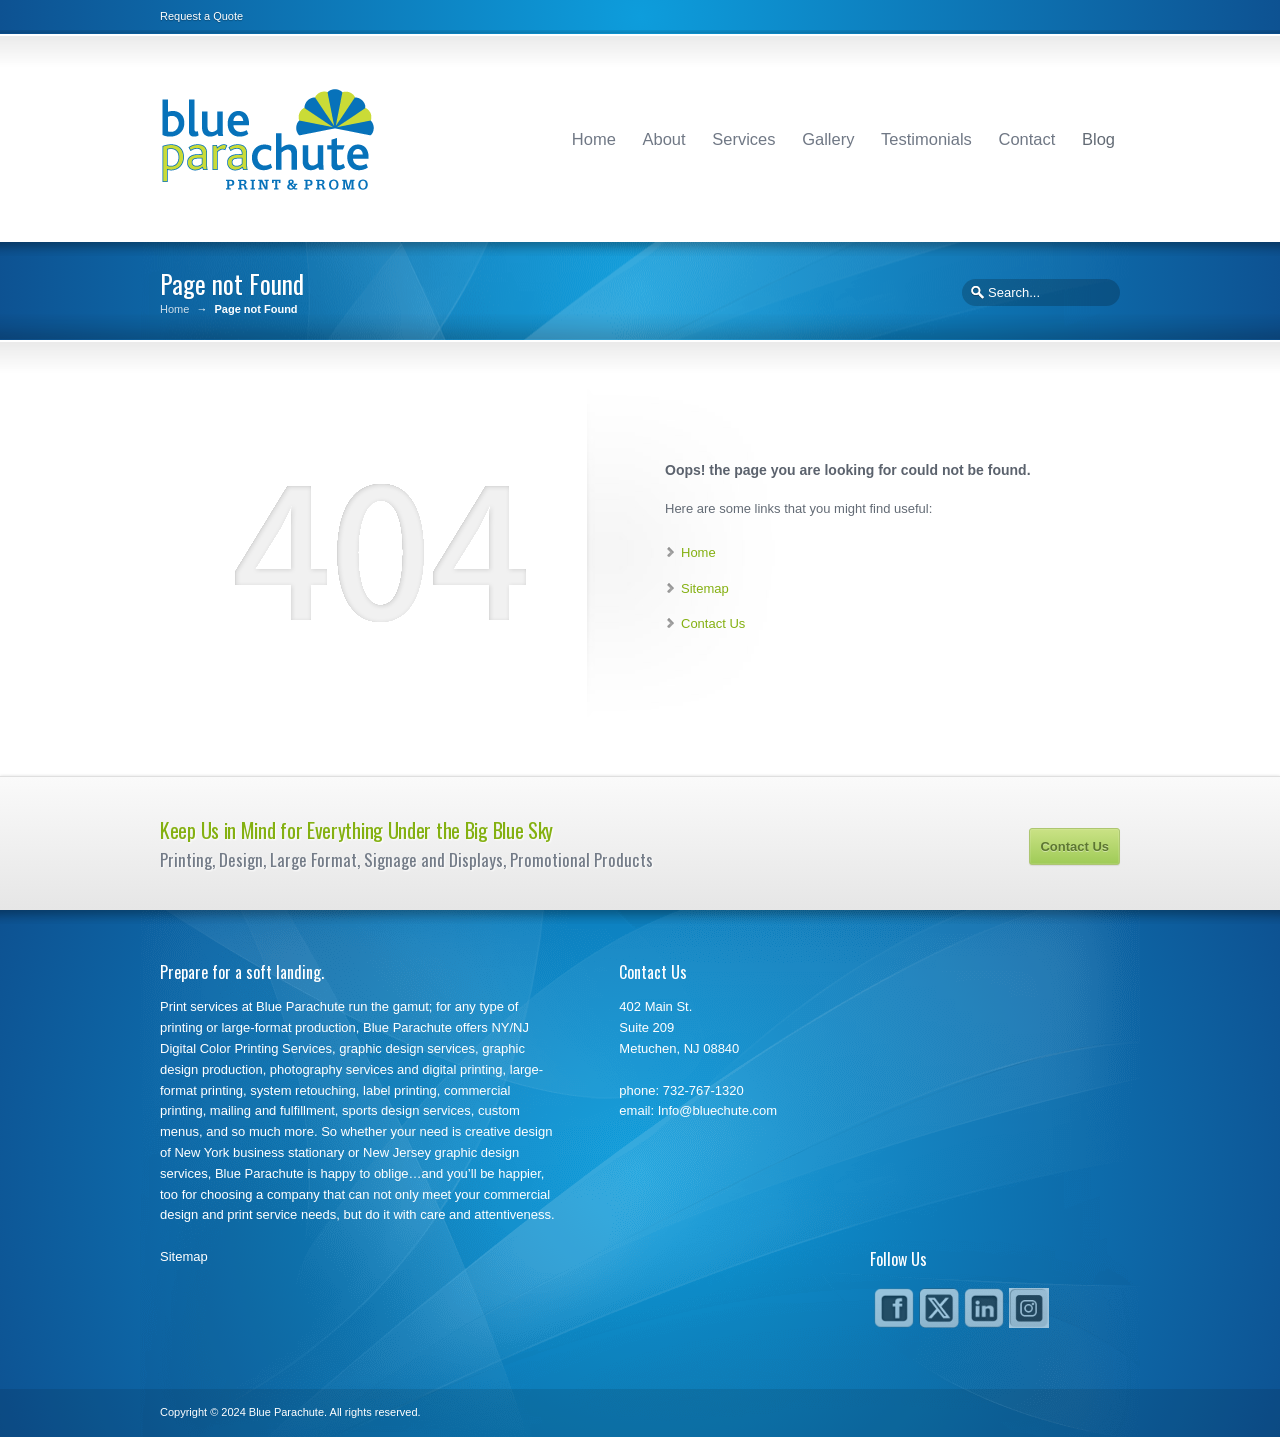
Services (743, 139)
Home (594, 139)
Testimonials (926, 139)
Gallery (828, 139)
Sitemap (705, 588)
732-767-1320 (703, 1090)
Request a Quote (201, 16)
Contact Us (713, 623)
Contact (1026, 139)
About (664, 139)
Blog (1098, 139)
